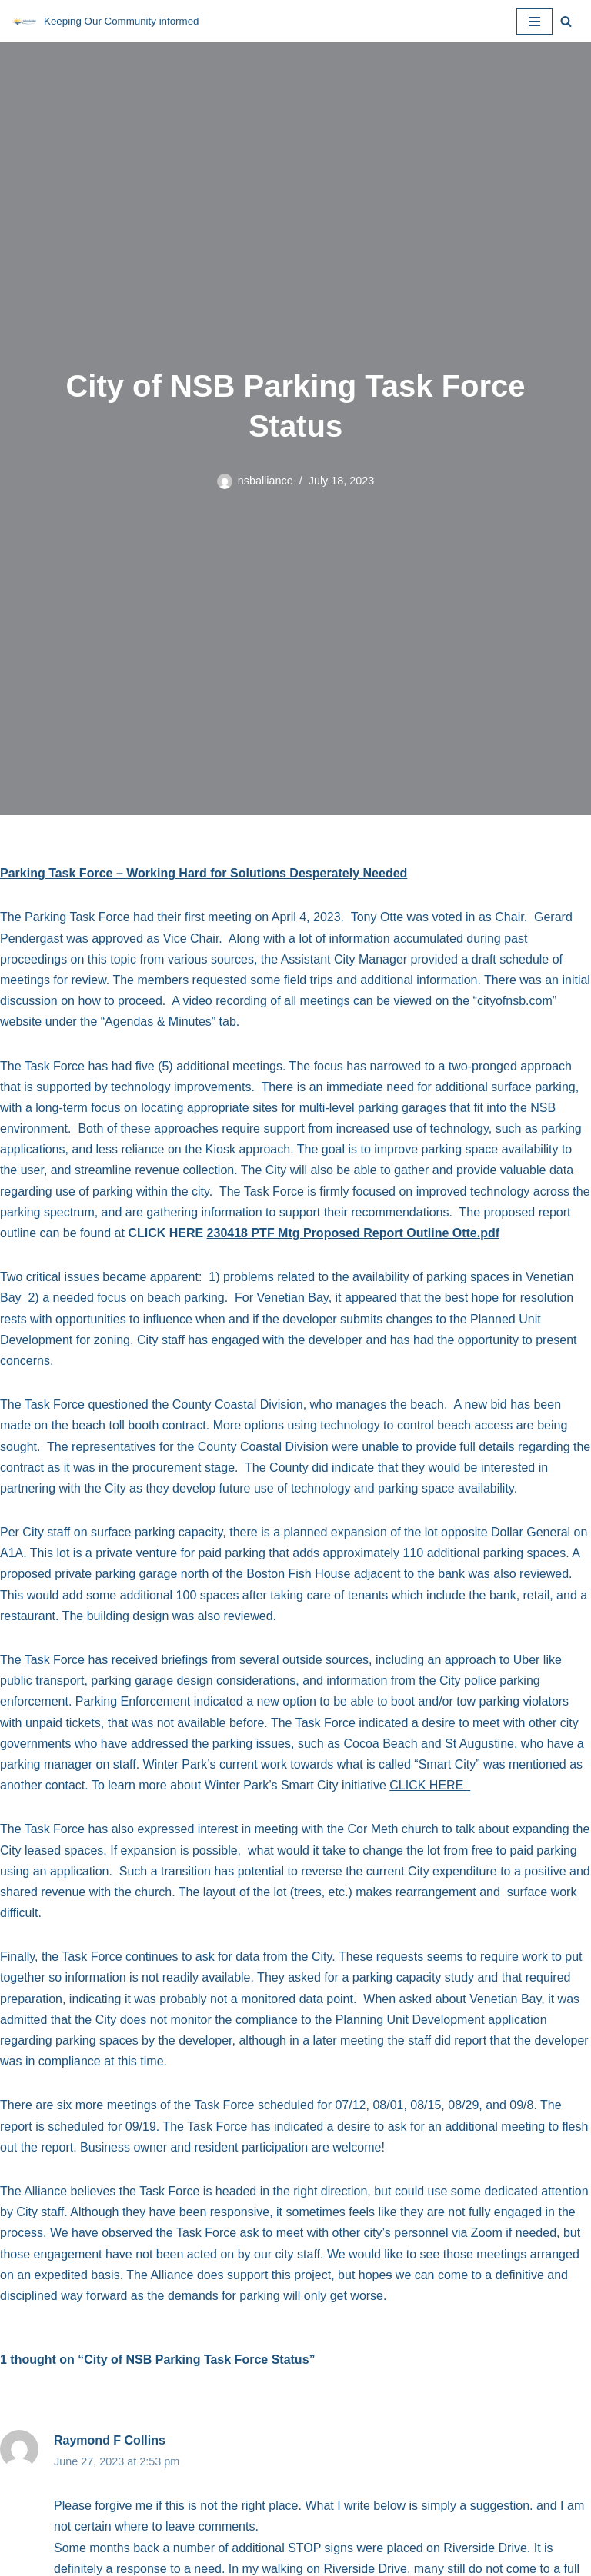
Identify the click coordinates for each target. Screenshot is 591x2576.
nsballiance (265, 480)
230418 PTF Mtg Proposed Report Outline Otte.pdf (353, 1233)
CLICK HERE (429, 1785)
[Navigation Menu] (534, 21)
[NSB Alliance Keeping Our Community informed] (105, 21)
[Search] (566, 21)
